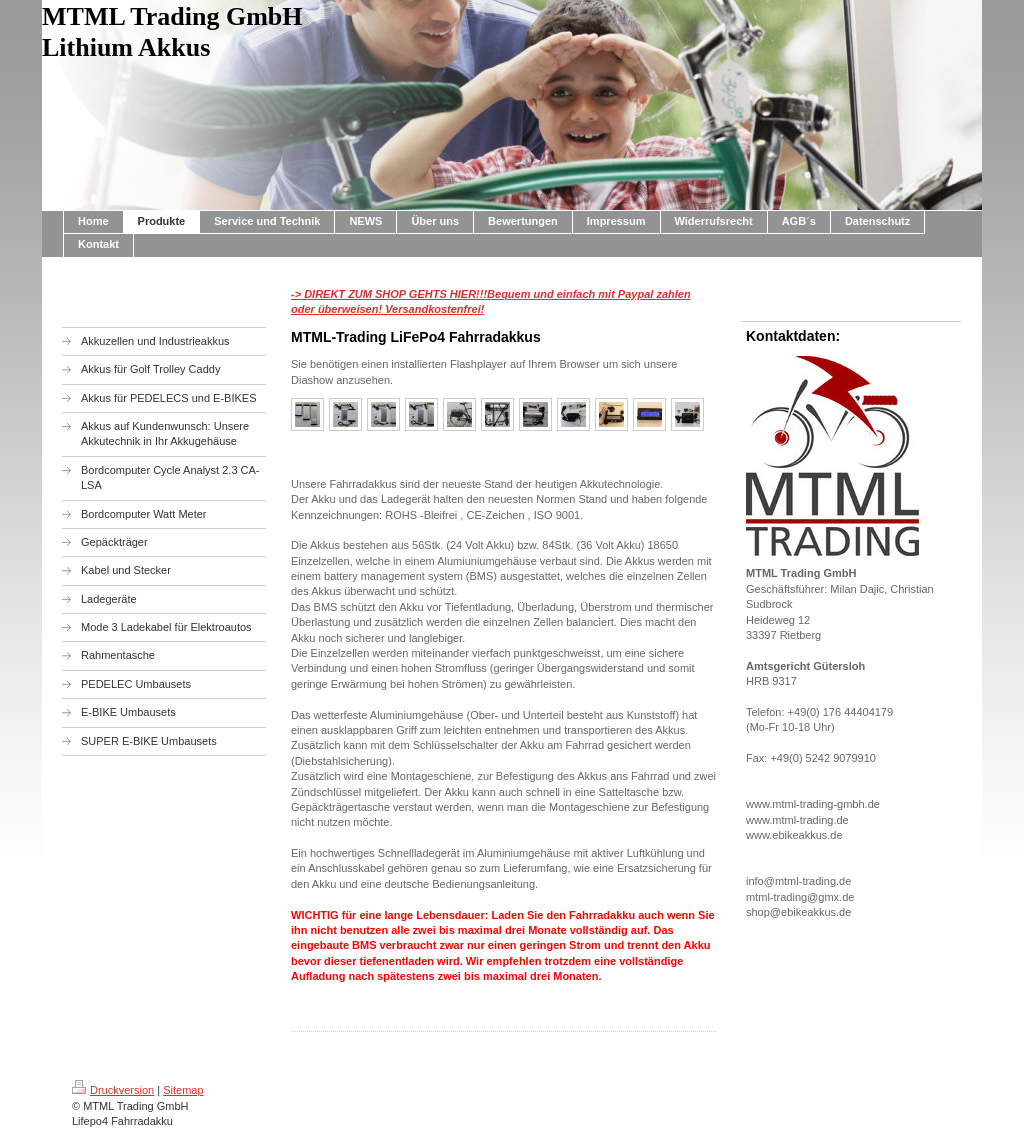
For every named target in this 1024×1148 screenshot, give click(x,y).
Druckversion (113, 1090)
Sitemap (183, 1090)
